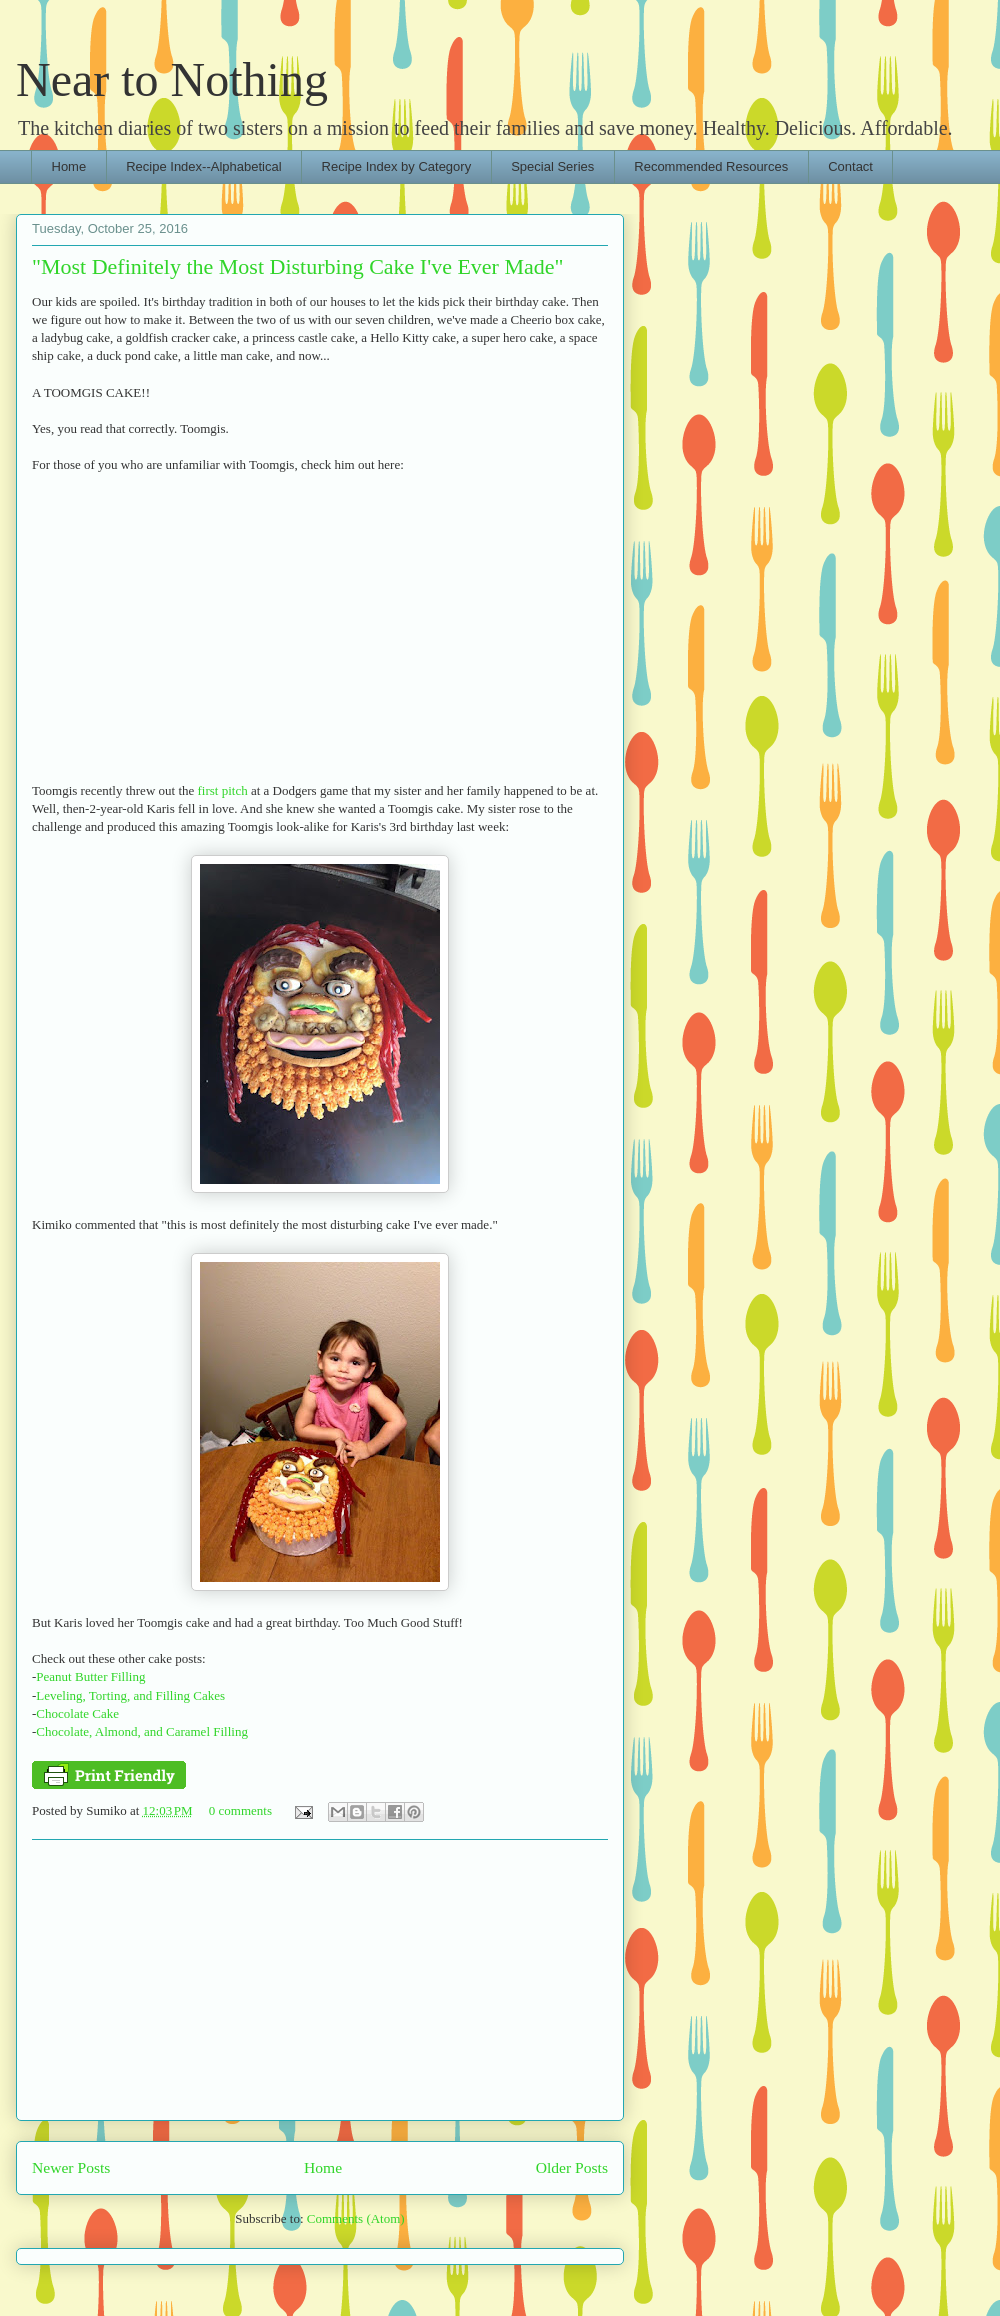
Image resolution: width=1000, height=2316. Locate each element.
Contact (850, 166)
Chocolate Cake (77, 1713)
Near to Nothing (172, 79)
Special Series (552, 166)
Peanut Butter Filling (90, 1676)
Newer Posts (71, 2167)
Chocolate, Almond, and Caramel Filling (142, 1731)
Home (69, 166)
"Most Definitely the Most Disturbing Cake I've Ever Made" (298, 266)
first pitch (223, 790)
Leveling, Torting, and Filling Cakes (130, 1695)
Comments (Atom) (356, 2218)
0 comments (240, 1810)
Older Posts (572, 2167)
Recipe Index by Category (397, 166)
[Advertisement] (320, 1980)
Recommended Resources (711, 166)
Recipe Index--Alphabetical (203, 166)
